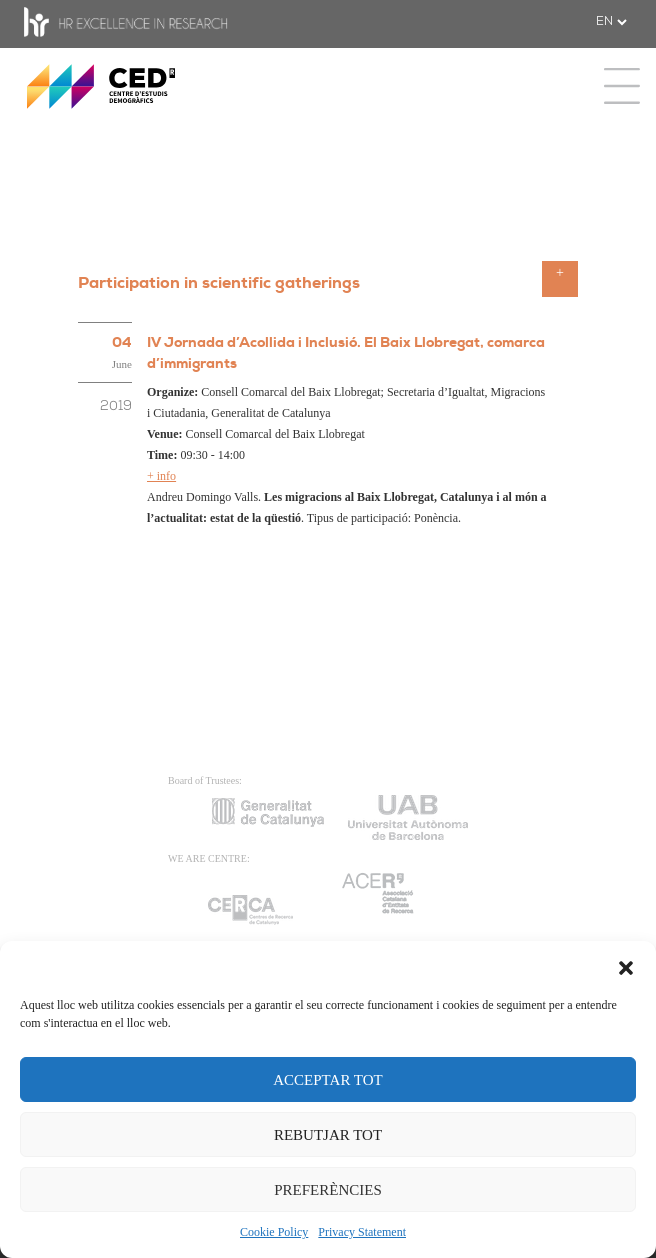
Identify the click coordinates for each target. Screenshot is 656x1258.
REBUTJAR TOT (328, 1135)
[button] (626, 966)
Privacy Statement (362, 1232)
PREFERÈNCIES (328, 1190)
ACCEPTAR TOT (328, 1080)
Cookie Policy (274, 1232)
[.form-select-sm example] (611, 22)
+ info (161, 476)
